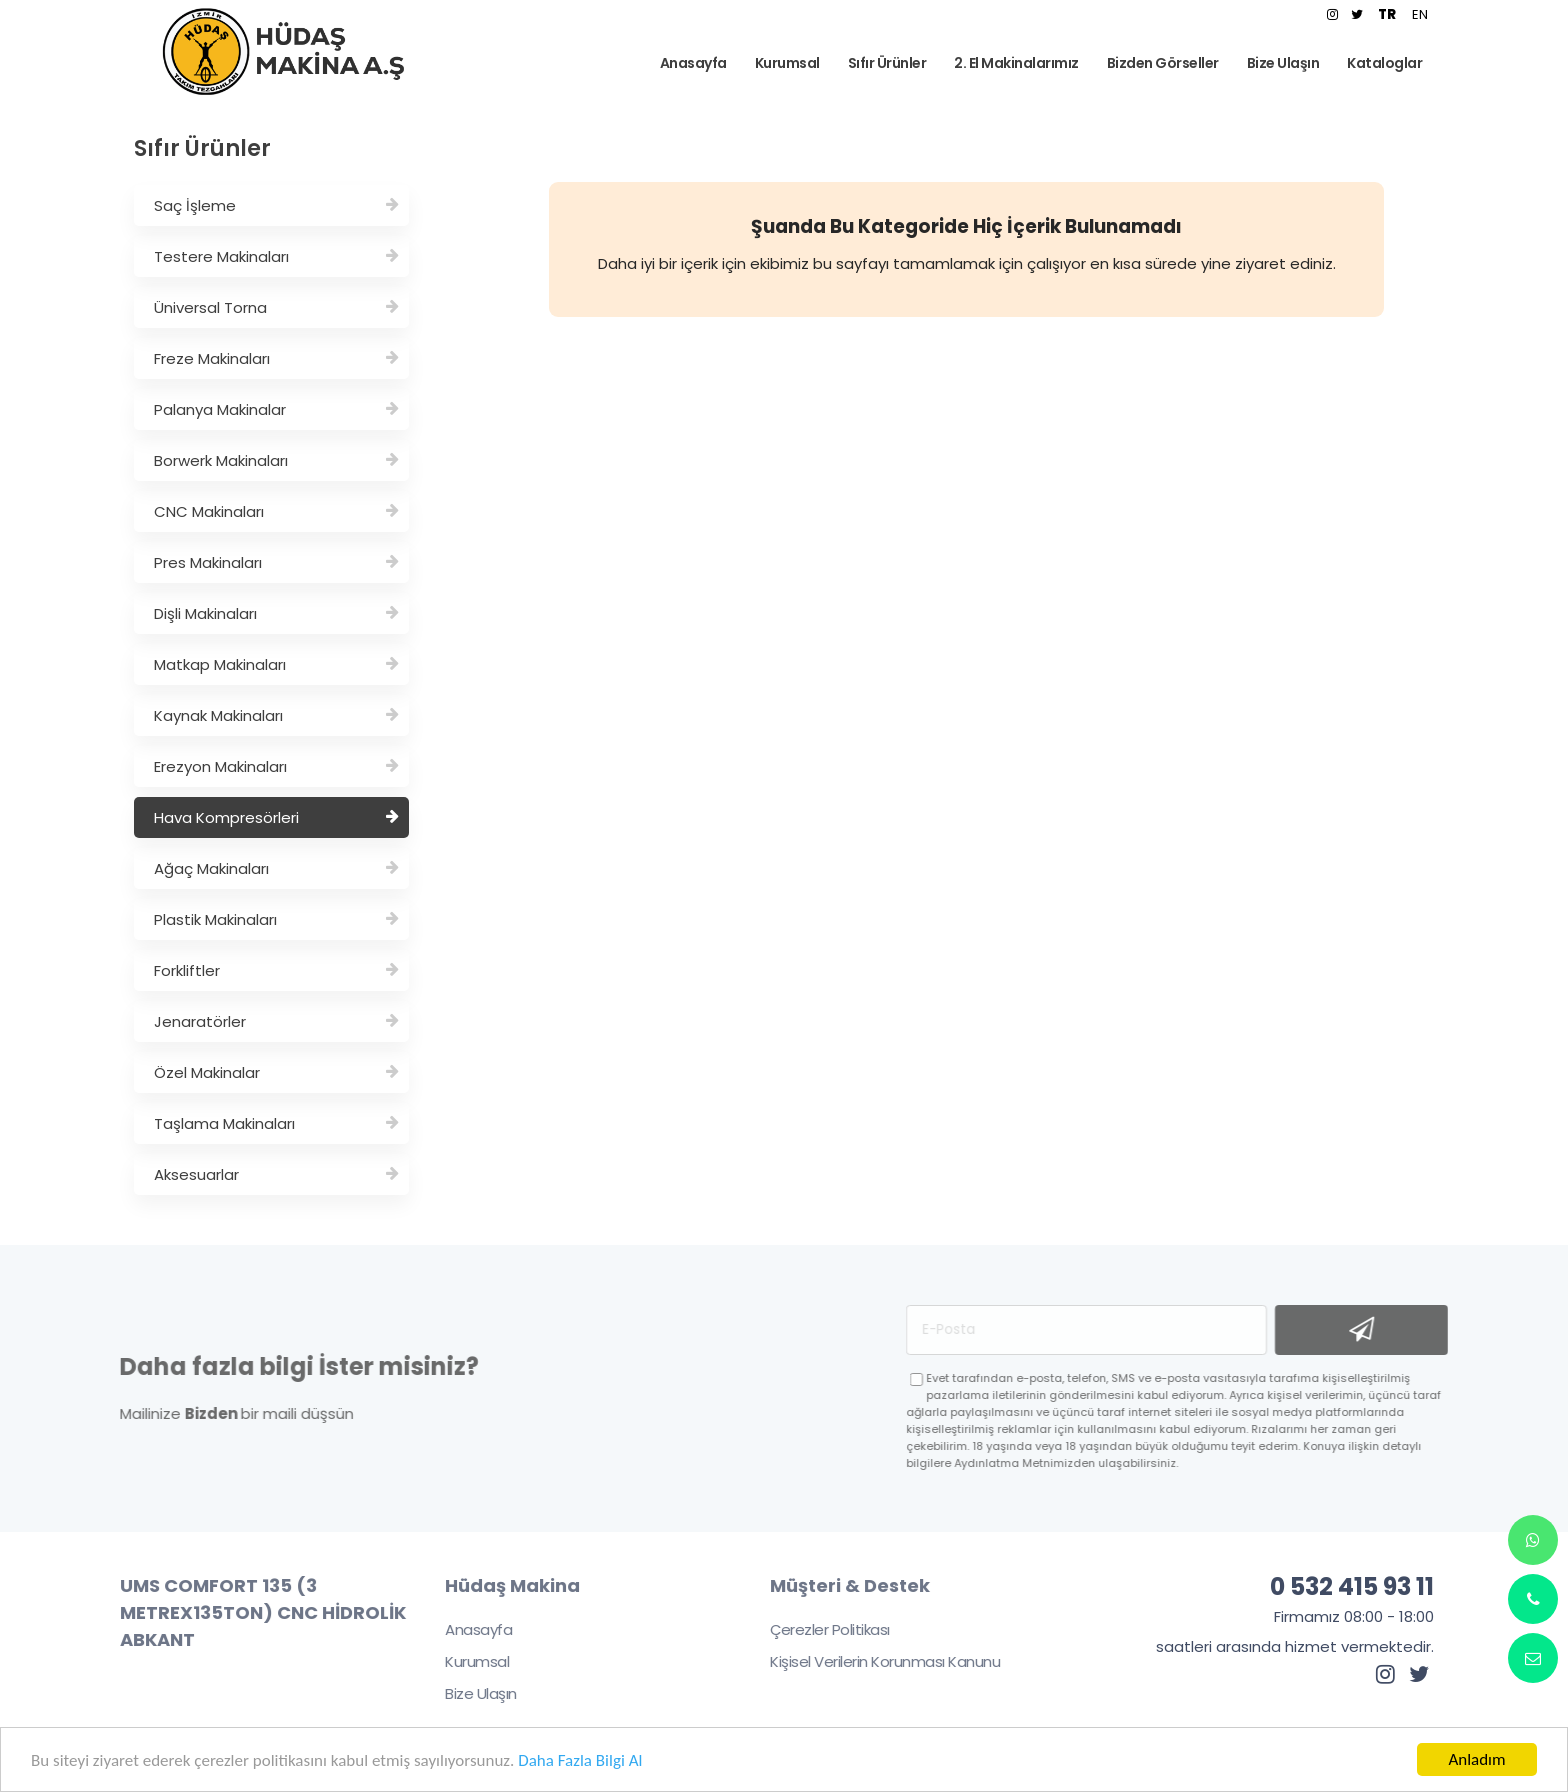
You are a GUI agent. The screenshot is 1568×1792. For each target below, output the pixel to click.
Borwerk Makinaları (276, 460)
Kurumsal (464, 1661)
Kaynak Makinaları (276, 715)
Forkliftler (276, 970)
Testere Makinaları (276, 256)
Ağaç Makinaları (276, 868)
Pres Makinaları (276, 562)
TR (1387, 14)
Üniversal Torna (276, 307)
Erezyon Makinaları (276, 766)
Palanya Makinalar (276, 409)
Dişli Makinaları (276, 613)
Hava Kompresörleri (276, 817)
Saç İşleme (276, 205)
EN (1420, 14)
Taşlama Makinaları (276, 1123)
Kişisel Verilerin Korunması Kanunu (872, 1661)
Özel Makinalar (276, 1072)
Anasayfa (465, 1629)
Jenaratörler (276, 1021)
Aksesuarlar (276, 1174)
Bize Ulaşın (468, 1693)
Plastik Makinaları (276, 919)
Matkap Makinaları (276, 664)
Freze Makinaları (276, 358)
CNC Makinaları (276, 511)
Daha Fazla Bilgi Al (580, 1760)
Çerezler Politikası (817, 1629)
